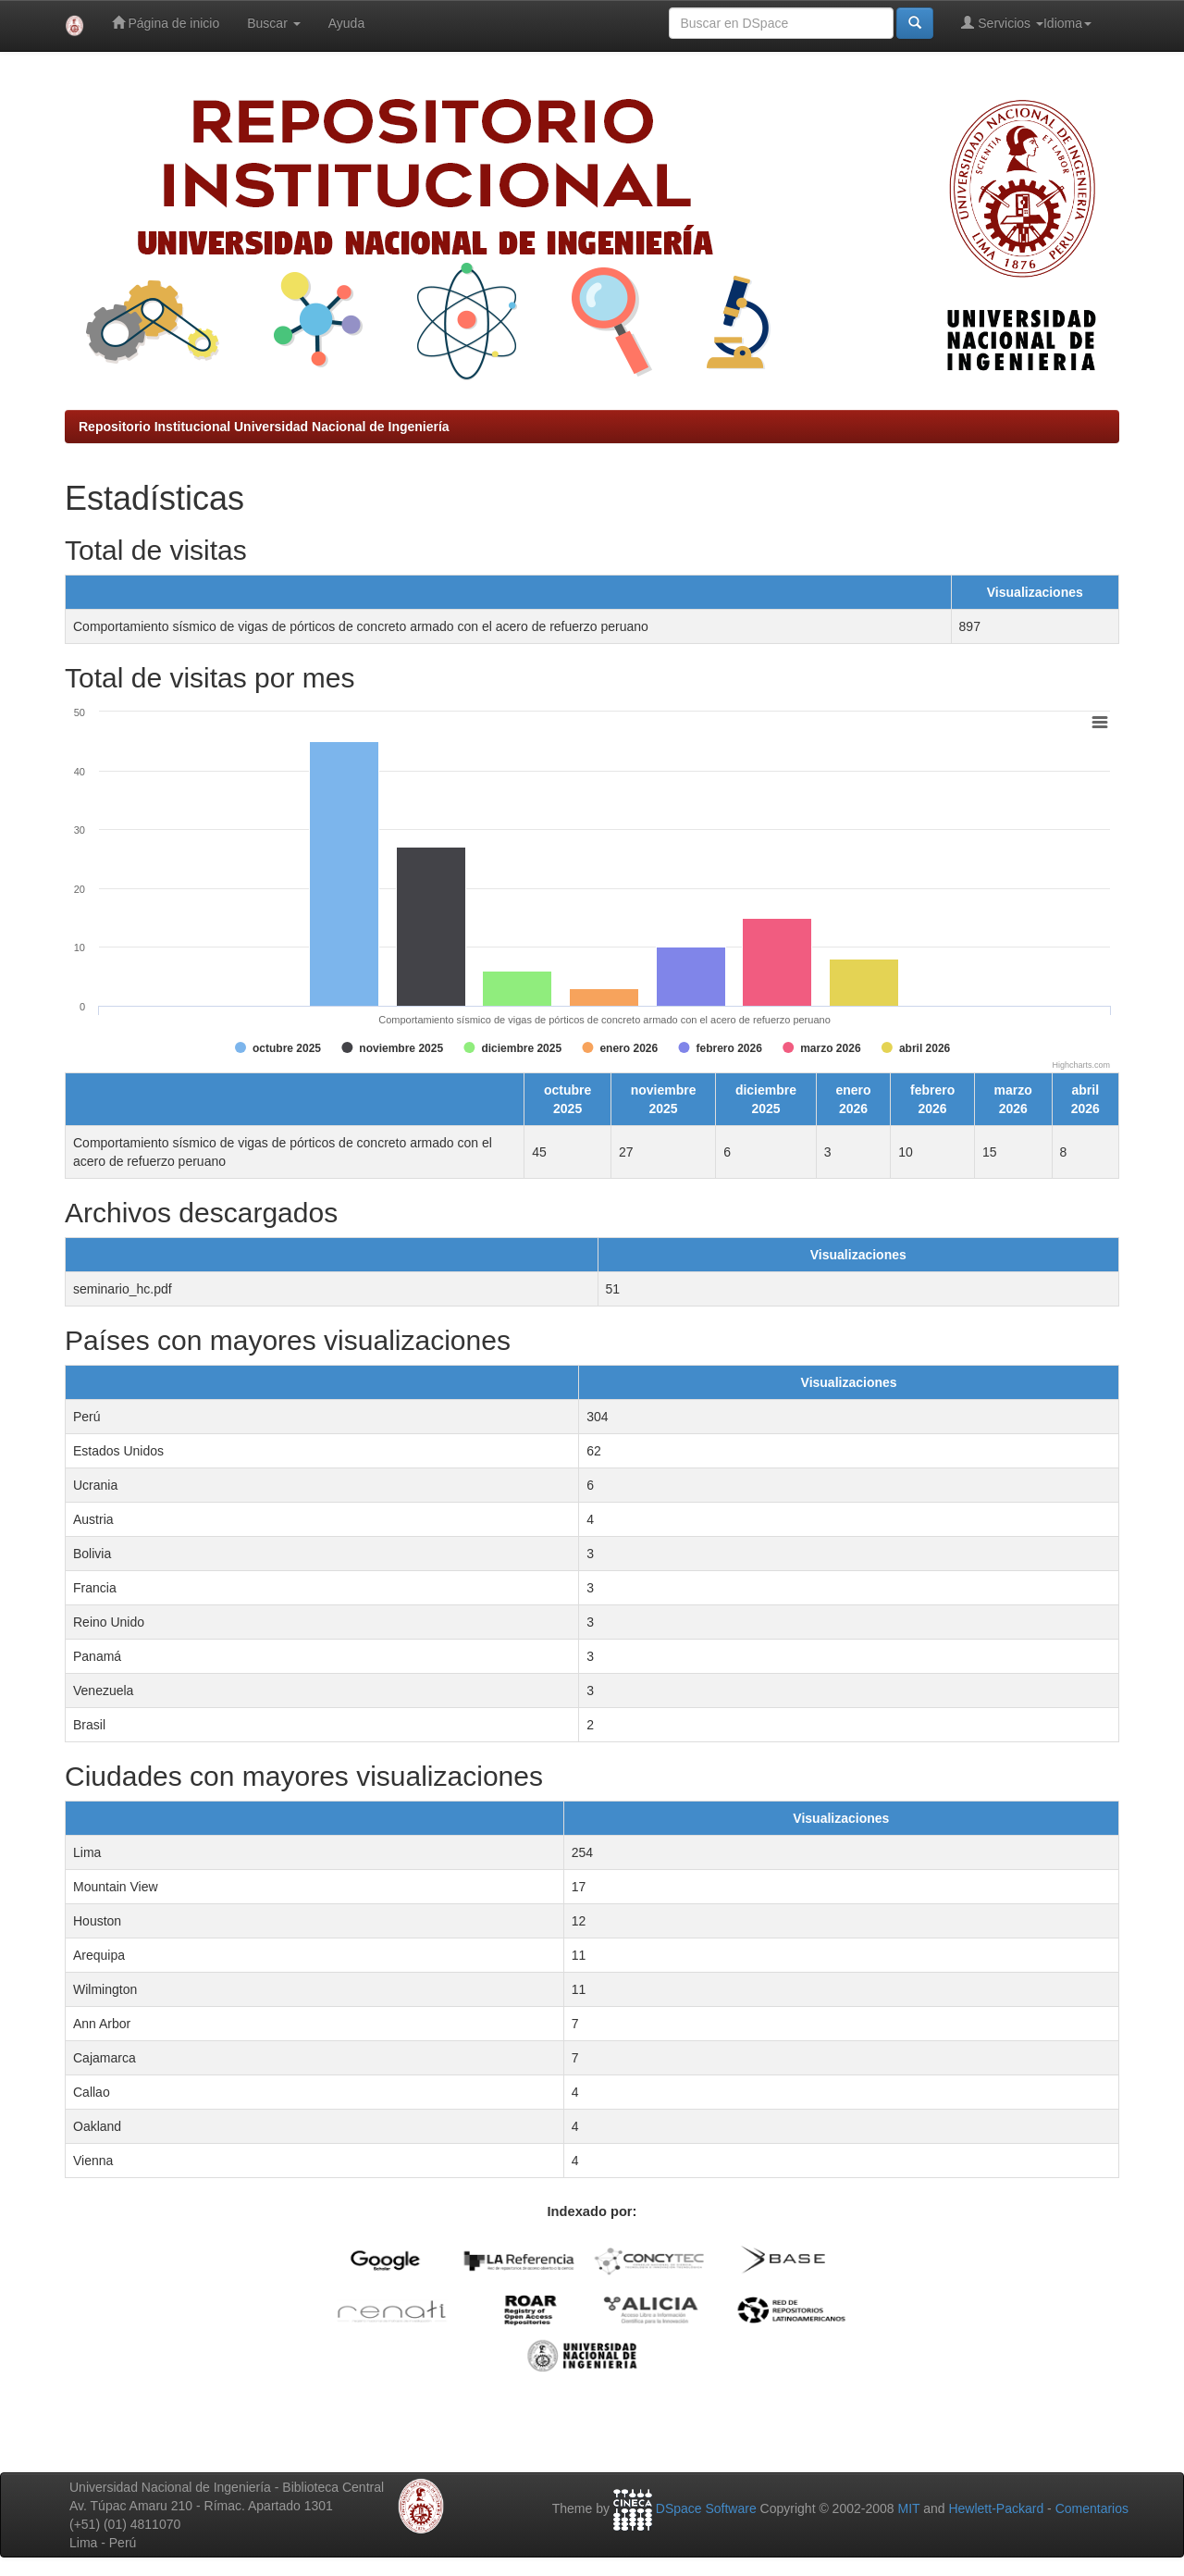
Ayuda (346, 23)
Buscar (273, 23)
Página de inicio (166, 23)
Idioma (1067, 23)
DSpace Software (706, 2508)
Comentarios (1091, 2508)
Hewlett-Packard (995, 2508)
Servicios (1002, 23)
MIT (908, 2508)
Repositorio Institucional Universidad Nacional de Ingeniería (264, 426)
